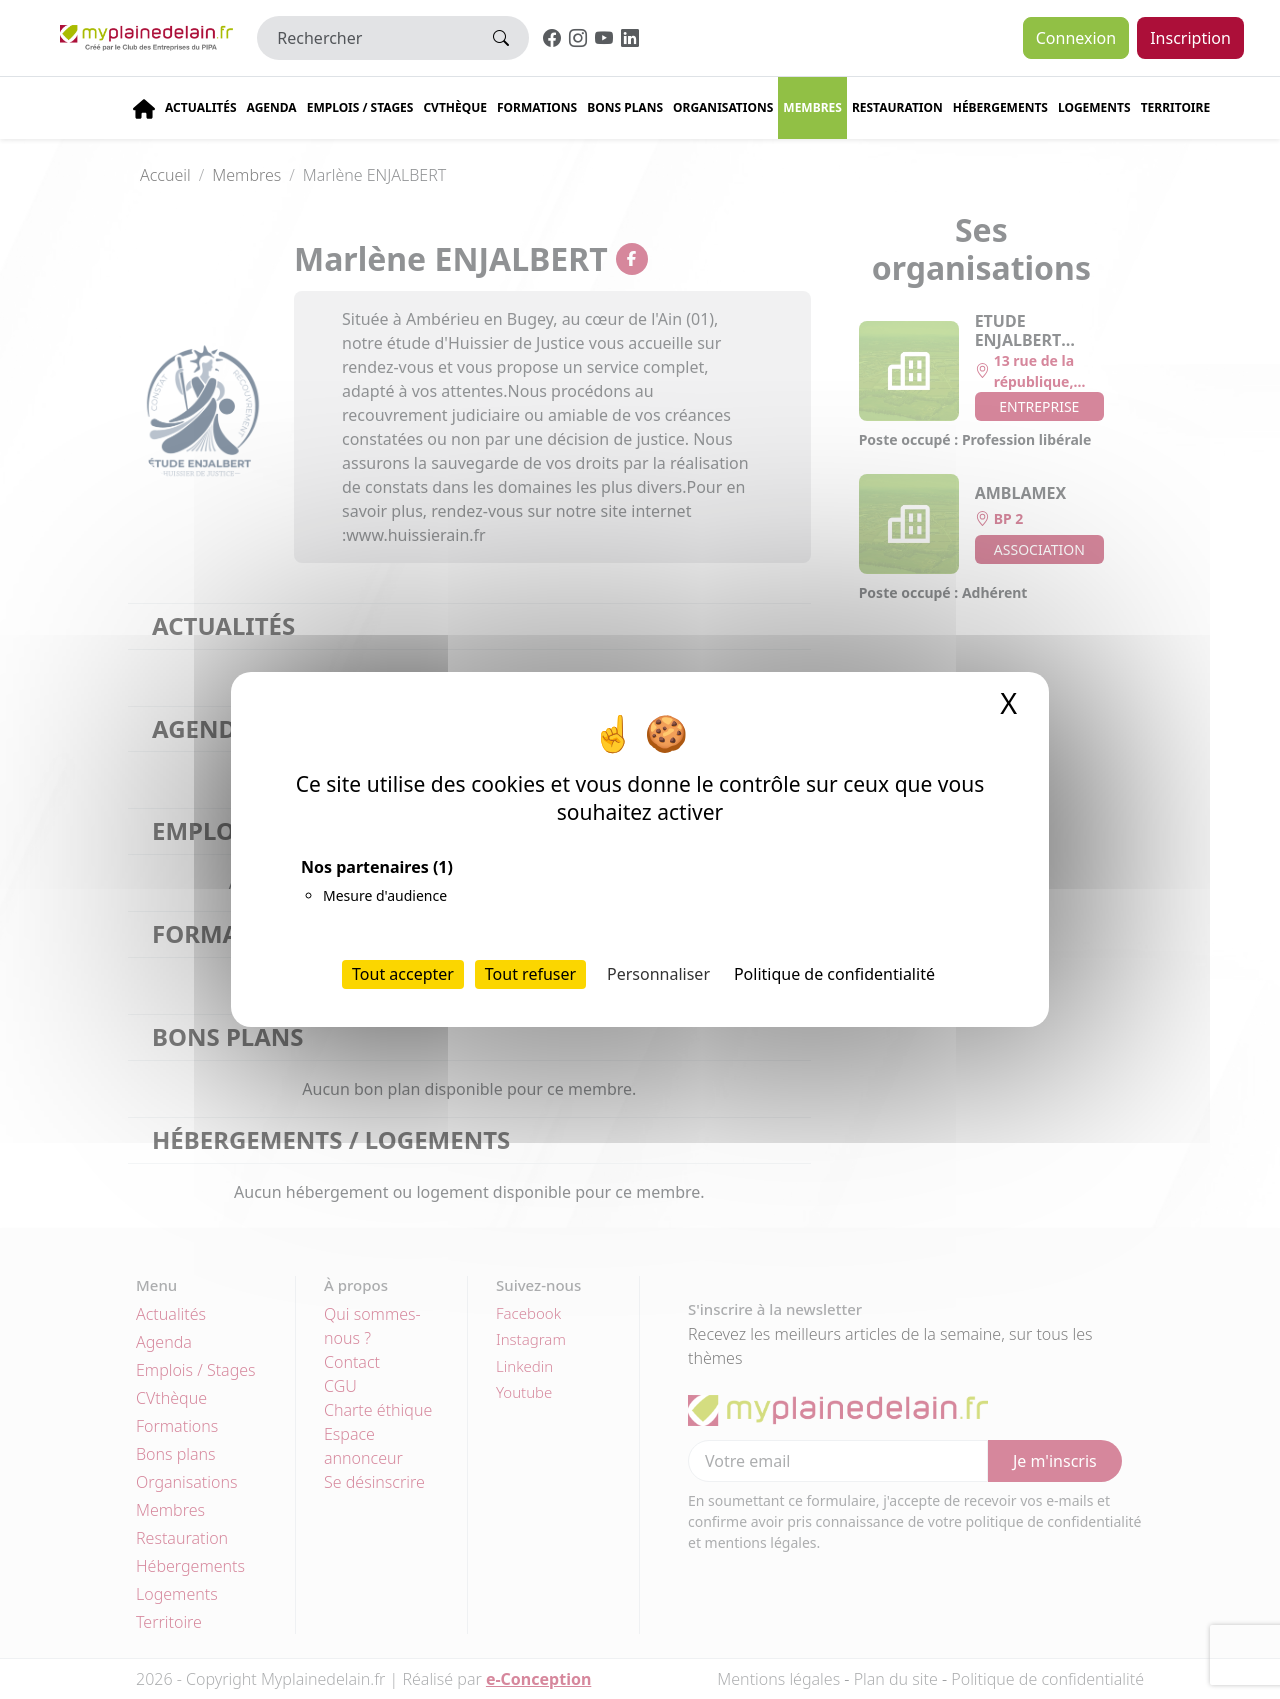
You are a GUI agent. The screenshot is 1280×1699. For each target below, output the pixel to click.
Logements (1094, 107)
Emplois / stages (360, 107)
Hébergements (1000, 107)
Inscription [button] (1190, 38)
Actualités (201, 107)
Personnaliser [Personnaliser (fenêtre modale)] (658, 974)
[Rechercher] (365, 38)
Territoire (1176, 107)
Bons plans (625, 107)
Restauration (897, 107)
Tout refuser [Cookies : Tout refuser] (530, 974)
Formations (537, 107)
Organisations (723, 107)
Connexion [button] (1076, 38)
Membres (812, 107)
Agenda (272, 107)
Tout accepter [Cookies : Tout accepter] (403, 974)
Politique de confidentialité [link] (834, 974)
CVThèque (455, 107)
